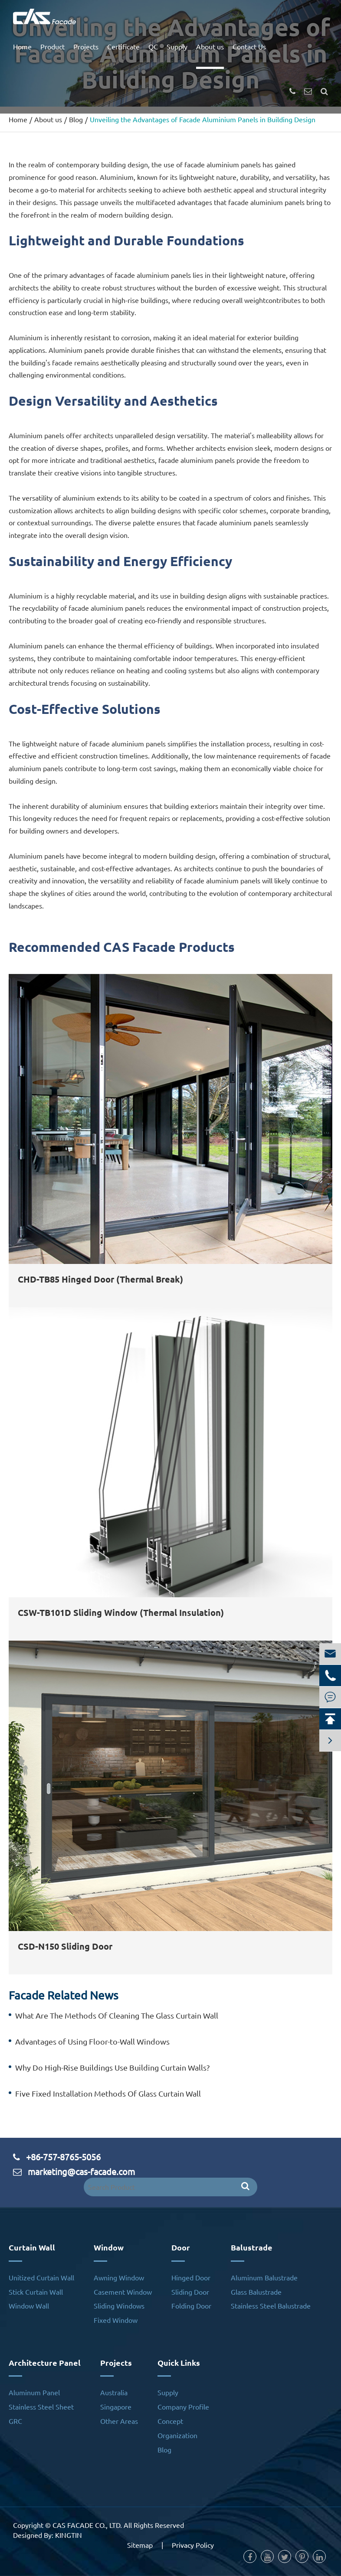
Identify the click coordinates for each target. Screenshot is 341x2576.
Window (109, 2247)
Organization (177, 2435)
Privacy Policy (193, 2544)
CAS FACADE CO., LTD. (87, 2525)
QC (153, 46)
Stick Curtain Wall (36, 2291)
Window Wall (29, 2305)
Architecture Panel (45, 2363)
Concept (170, 2420)
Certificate (123, 46)
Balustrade (251, 2247)
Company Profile (183, 2406)
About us (210, 46)
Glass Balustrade (256, 2291)
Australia (114, 2392)
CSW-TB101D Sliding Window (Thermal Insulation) (121, 1612)
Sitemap (140, 2544)
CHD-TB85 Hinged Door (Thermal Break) (100, 1279)
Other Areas (119, 2420)
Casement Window (123, 2291)
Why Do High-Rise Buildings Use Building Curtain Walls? (112, 2067)
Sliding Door (190, 2291)
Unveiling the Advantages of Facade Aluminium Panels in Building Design (202, 119)
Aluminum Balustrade (264, 2277)
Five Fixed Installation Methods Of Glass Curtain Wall (108, 2093)
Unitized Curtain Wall (41, 2277)
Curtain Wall (32, 2247)
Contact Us (249, 46)
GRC (15, 2420)
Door (180, 2247)
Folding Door (191, 2305)
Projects (85, 46)
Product (52, 46)
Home (22, 46)
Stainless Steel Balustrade (271, 2305)
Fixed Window (116, 2319)
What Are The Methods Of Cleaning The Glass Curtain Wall (116, 2015)
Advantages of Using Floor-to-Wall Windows (92, 2041)
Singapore (115, 2406)
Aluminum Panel (34, 2392)
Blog (76, 119)
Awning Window (119, 2277)
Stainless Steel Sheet (41, 2406)
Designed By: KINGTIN (47, 2534)
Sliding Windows (119, 2305)
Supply (177, 46)
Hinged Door (190, 2277)
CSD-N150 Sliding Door (65, 1946)
